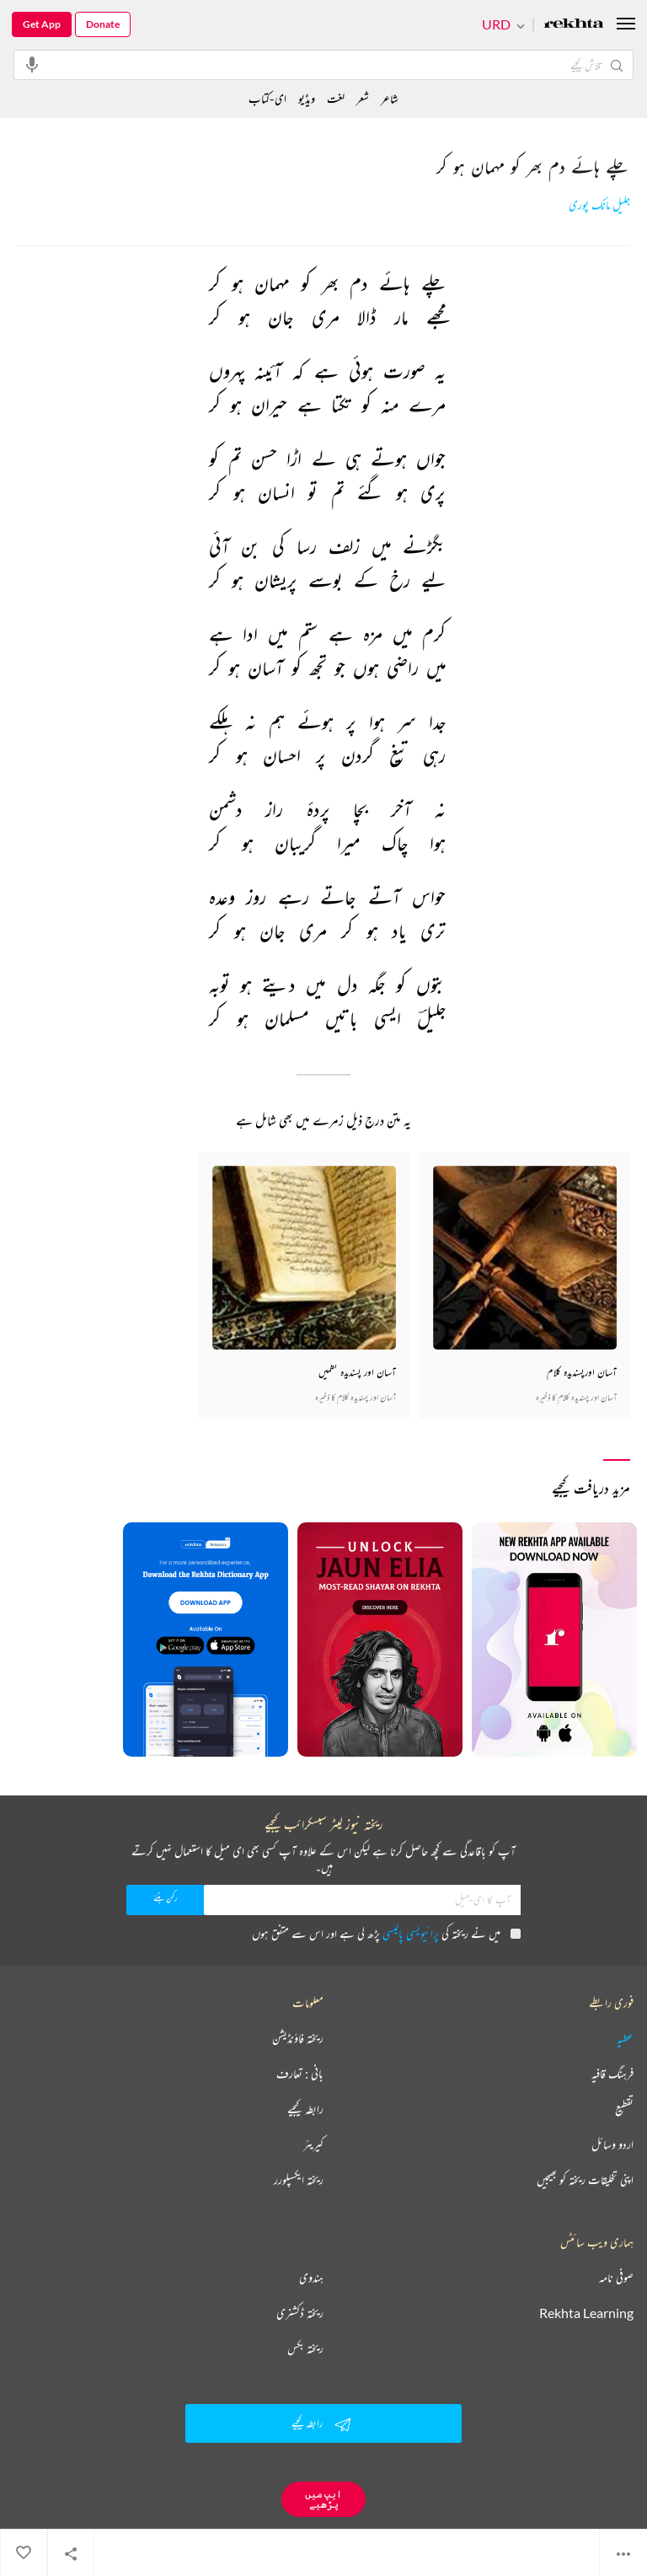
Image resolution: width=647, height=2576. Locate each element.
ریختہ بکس (305, 2348)
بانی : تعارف (300, 2073)
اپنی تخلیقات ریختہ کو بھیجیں (585, 2180)
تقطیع (624, 2109)
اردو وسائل (612, 2144)
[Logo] (574, 25)
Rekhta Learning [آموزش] (586, 2313)
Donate (103, 24)
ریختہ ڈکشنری (300, 2313)
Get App (42, 24)
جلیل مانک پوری (599, 205)
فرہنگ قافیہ (612, 2073)
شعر (362, 98)
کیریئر (313, 2144)
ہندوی (311, 2277)
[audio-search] (32, 64)
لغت (336, 98)
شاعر (389, 98)
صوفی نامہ (616, 2277)
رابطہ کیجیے (305, 2109)
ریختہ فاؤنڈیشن (298, 2038)
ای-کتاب (267, 98)
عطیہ (625, 2038)
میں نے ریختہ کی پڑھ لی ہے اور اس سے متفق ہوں (386, 1933)
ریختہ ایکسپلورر (299, 2180)
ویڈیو (306, 98)
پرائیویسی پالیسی (410, 1933)
